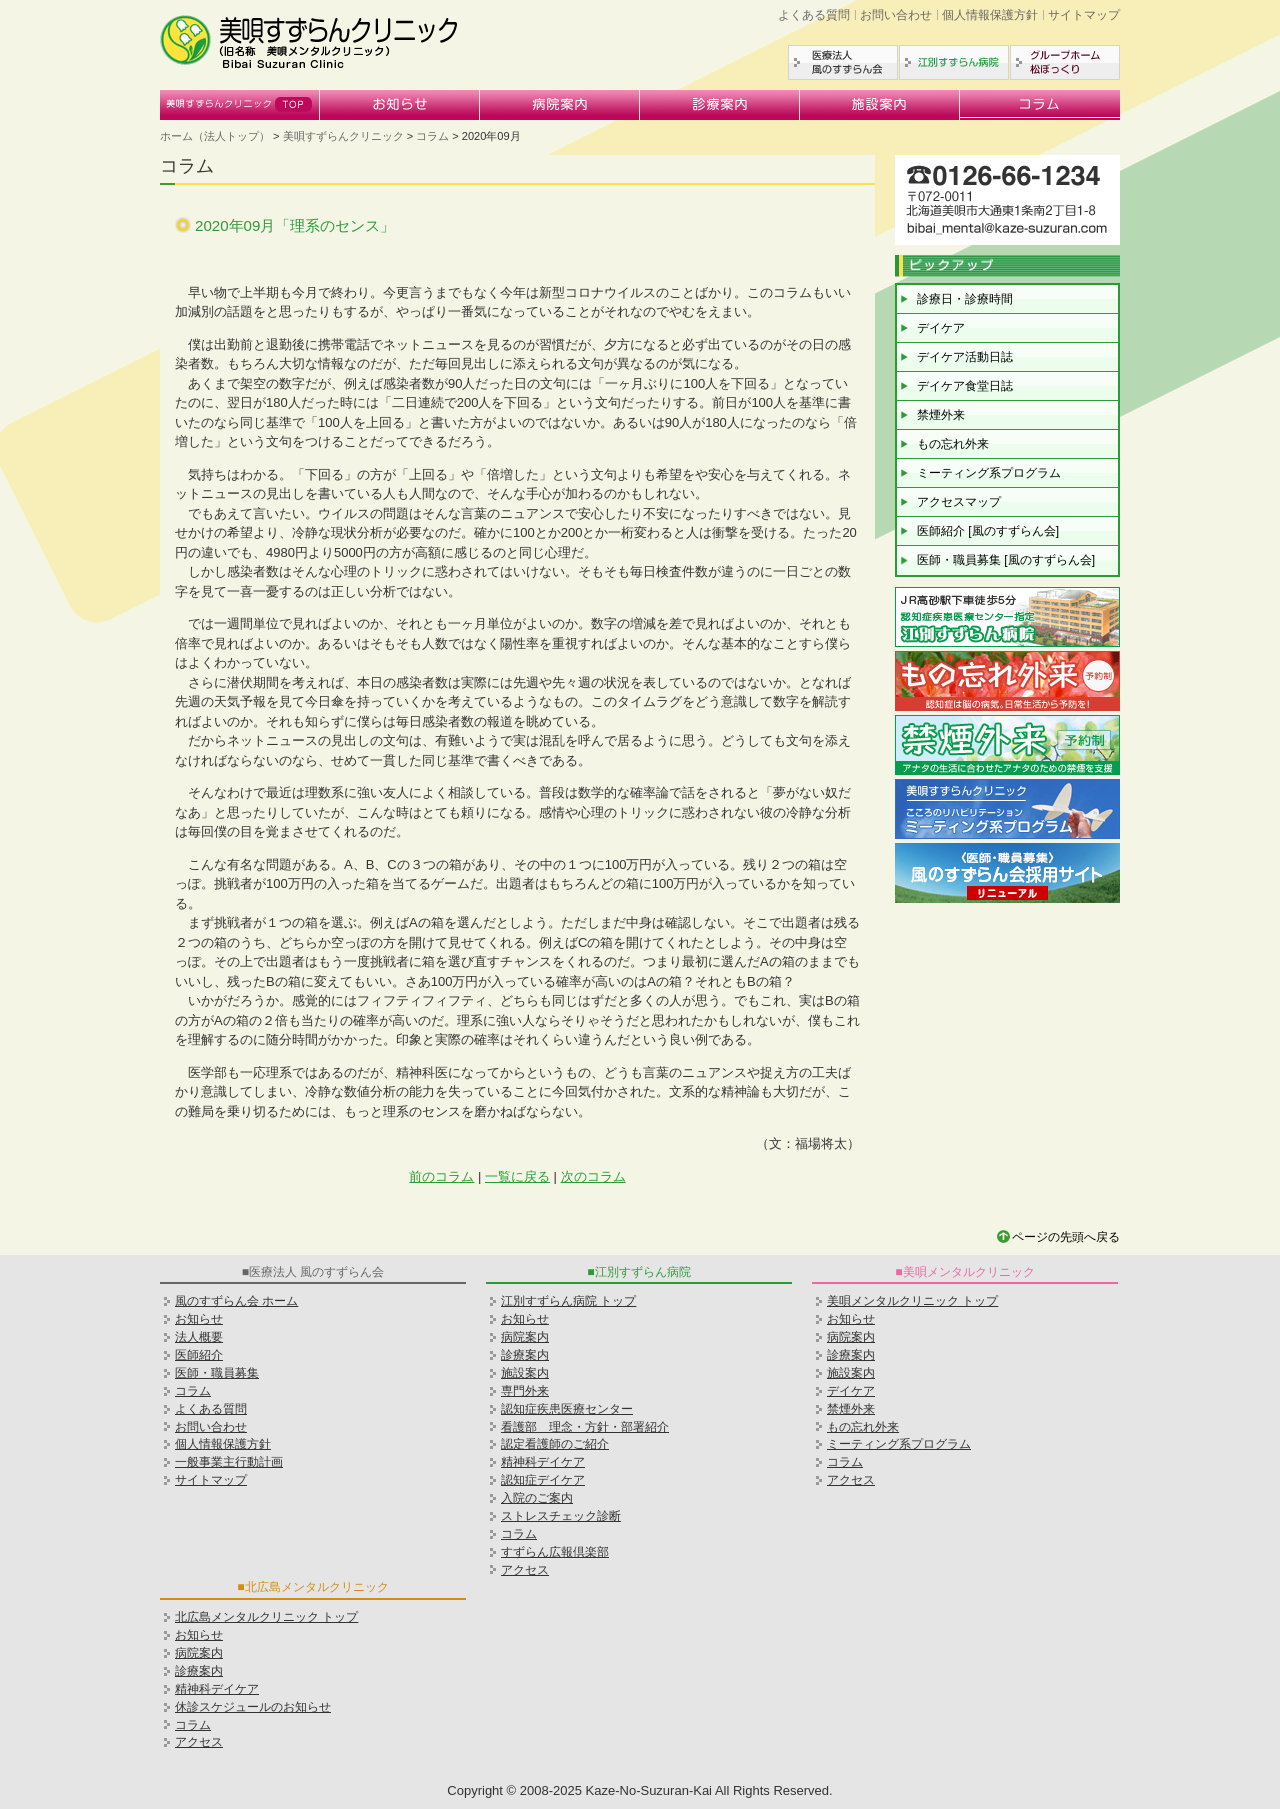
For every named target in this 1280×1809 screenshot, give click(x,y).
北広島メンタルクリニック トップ (266, 1617)
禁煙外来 (941, 415)
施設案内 (880, 105)
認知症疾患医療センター (567, 1409)
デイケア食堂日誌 (965, 386)
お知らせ (400, 105)
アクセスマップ (959, 502)
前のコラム (441, 1176)
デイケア (941, 328)
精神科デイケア (543, 1462)
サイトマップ (1084, 15)
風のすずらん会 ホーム (236, 1301)
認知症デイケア (543, 1480)
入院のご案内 (537, 1498)
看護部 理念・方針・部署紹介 (585, 1427)
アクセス (525, 1570)
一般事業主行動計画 (229, 1462)
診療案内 (720, 105)
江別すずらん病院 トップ (568, 1301)
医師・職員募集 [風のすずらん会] (1006, 560)
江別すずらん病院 (954, 62)
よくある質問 (814, 15)
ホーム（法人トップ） (215, 136)
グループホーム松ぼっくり (1065, 62)
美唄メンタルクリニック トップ (912, 1301)
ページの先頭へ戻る (1066, 1237)
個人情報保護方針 (990, 15)
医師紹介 (199, 1355)
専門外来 (525, 1391)
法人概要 (199, 1337)
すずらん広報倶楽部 (555, 1552)
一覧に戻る (517, 1176)
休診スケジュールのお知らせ (253, 1707)
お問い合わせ (896, 15)
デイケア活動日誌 (965, 357)
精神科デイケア (217, 1689)
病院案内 (560, 105)
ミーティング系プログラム (989, 473)
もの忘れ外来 (953, 444)
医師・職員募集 (217, 1373)
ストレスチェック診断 (561, 1516)
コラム (1040, 105)
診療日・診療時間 (965, 299)
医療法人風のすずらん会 (843, 62)
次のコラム (593, 1176)
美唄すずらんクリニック (240, 105)
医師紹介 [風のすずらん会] (988, 531)
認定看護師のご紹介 (555, 1444)
